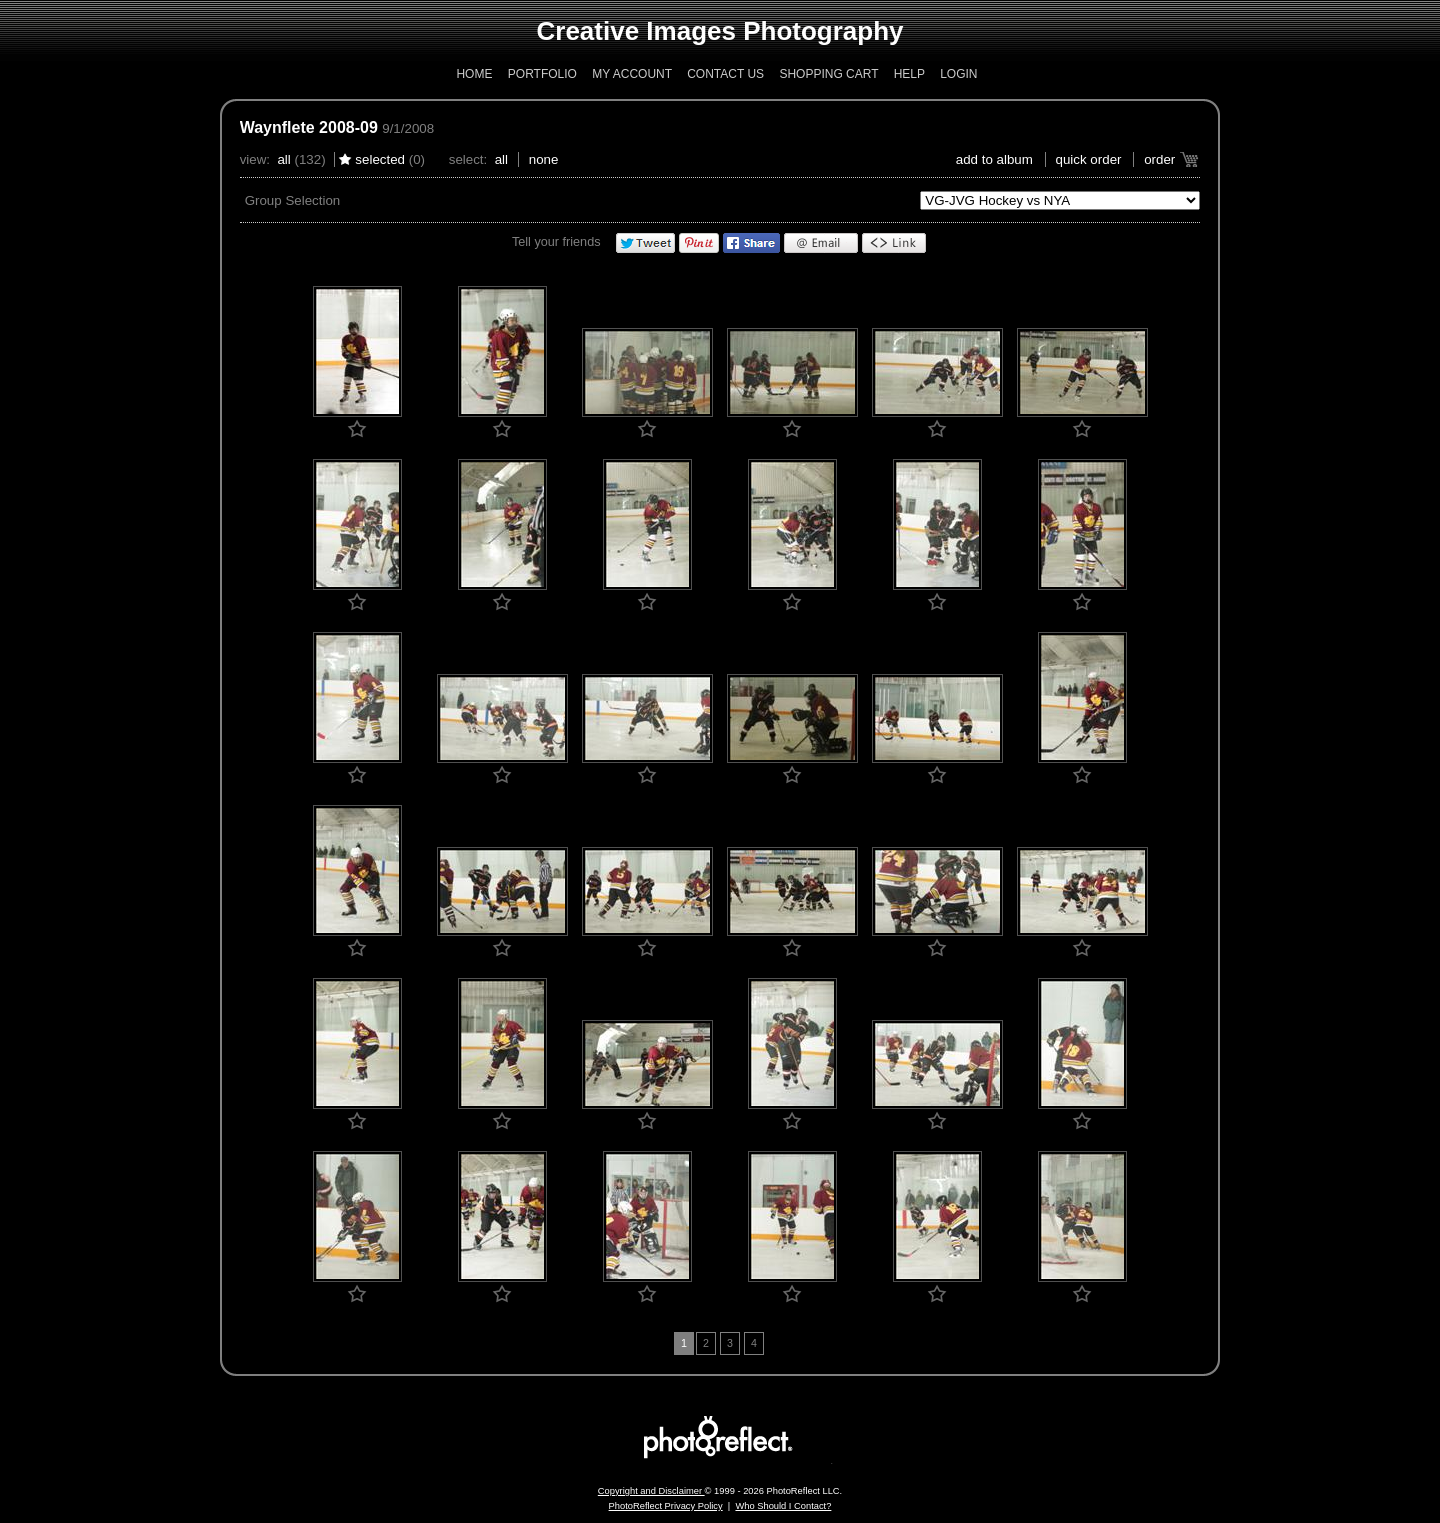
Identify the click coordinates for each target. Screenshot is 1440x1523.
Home (474, 74)
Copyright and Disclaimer (651, 1491)
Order (1159, 159)
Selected (380, 159)
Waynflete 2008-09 (309, 127)
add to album (994, 159)
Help (909, 74)
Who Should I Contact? (783, 1506)
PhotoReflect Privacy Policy (666, 1506)
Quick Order (1089, 159)
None (544, 159)
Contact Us (725, 74)
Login (958, 74)
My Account (632, 74)
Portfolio (542, 74)
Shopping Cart (828, 74)
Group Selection (293, 200)
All (283, 159)
